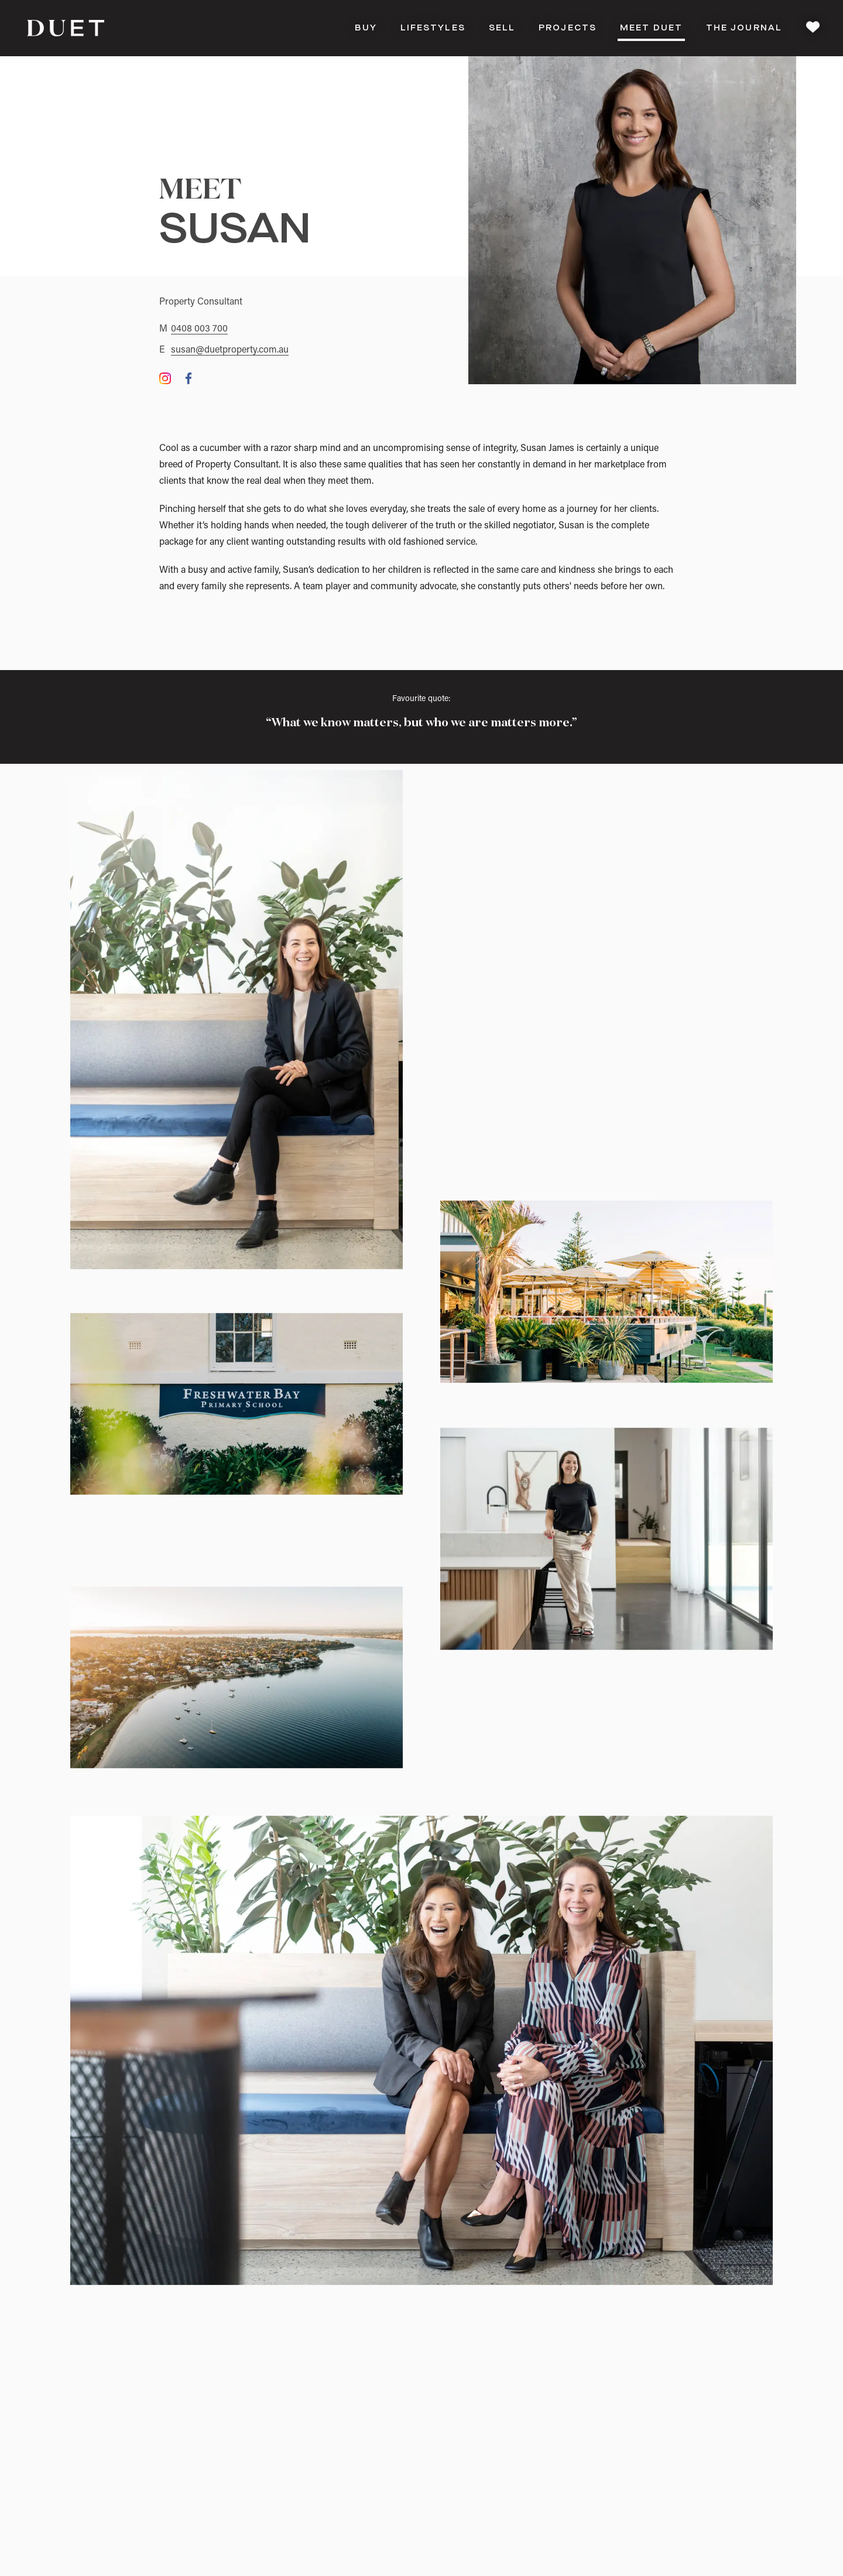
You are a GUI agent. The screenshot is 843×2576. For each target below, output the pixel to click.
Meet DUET (651, 31)
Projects (568, 28)
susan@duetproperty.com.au (230, 350)
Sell (502, 28)
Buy (365, 28)
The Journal (744, 28)
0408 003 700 (199, 329)
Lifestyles (432, 28)
